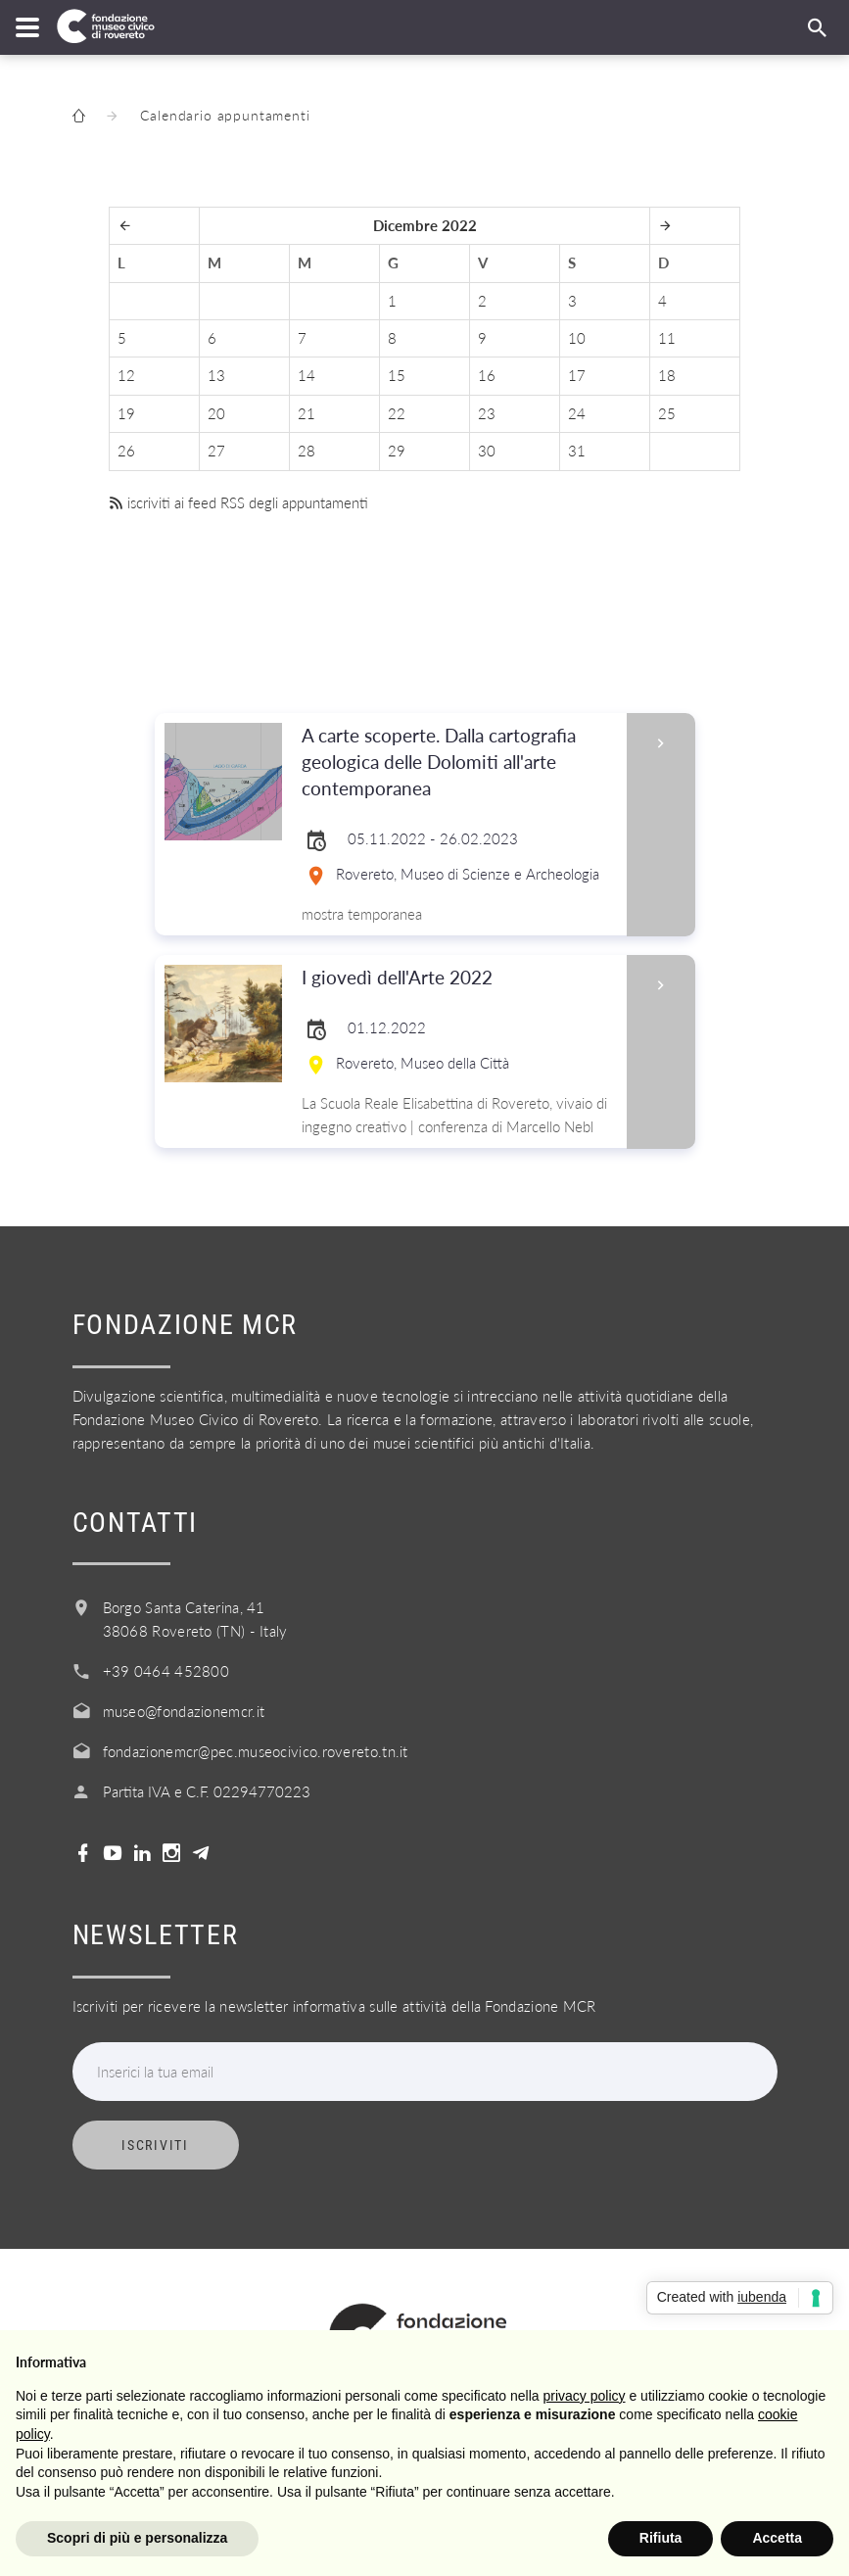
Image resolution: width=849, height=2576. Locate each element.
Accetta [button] (777, 2538)
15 (396, 375)
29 (396, 450)
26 (126, 450)
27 (216, 450)
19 (126, 413)
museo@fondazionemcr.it (184, 1711)
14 (306, 375)
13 (216, 375)
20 (216, 413)
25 (667, 413)
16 (486, 375)
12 (126, 375)
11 (667, 338)
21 (306, 413)
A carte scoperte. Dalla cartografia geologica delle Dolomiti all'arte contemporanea (458, 762)
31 (577, 450)
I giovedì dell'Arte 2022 (458, 978)
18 (667, 375)
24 (577, 413)
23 (486, 413)
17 (577, 375)
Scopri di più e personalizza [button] (137, 2538)
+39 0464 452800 (166, 1671)
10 (577, 338)
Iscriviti (154, 2145)
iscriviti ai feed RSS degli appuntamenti (238, 502)
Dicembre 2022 (425, 225)
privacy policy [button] (584, 2396)
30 (486, 450)
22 (396, 413)
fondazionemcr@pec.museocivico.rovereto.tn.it (255, 1751)
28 (306, 450)
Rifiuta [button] (661, 2538)
